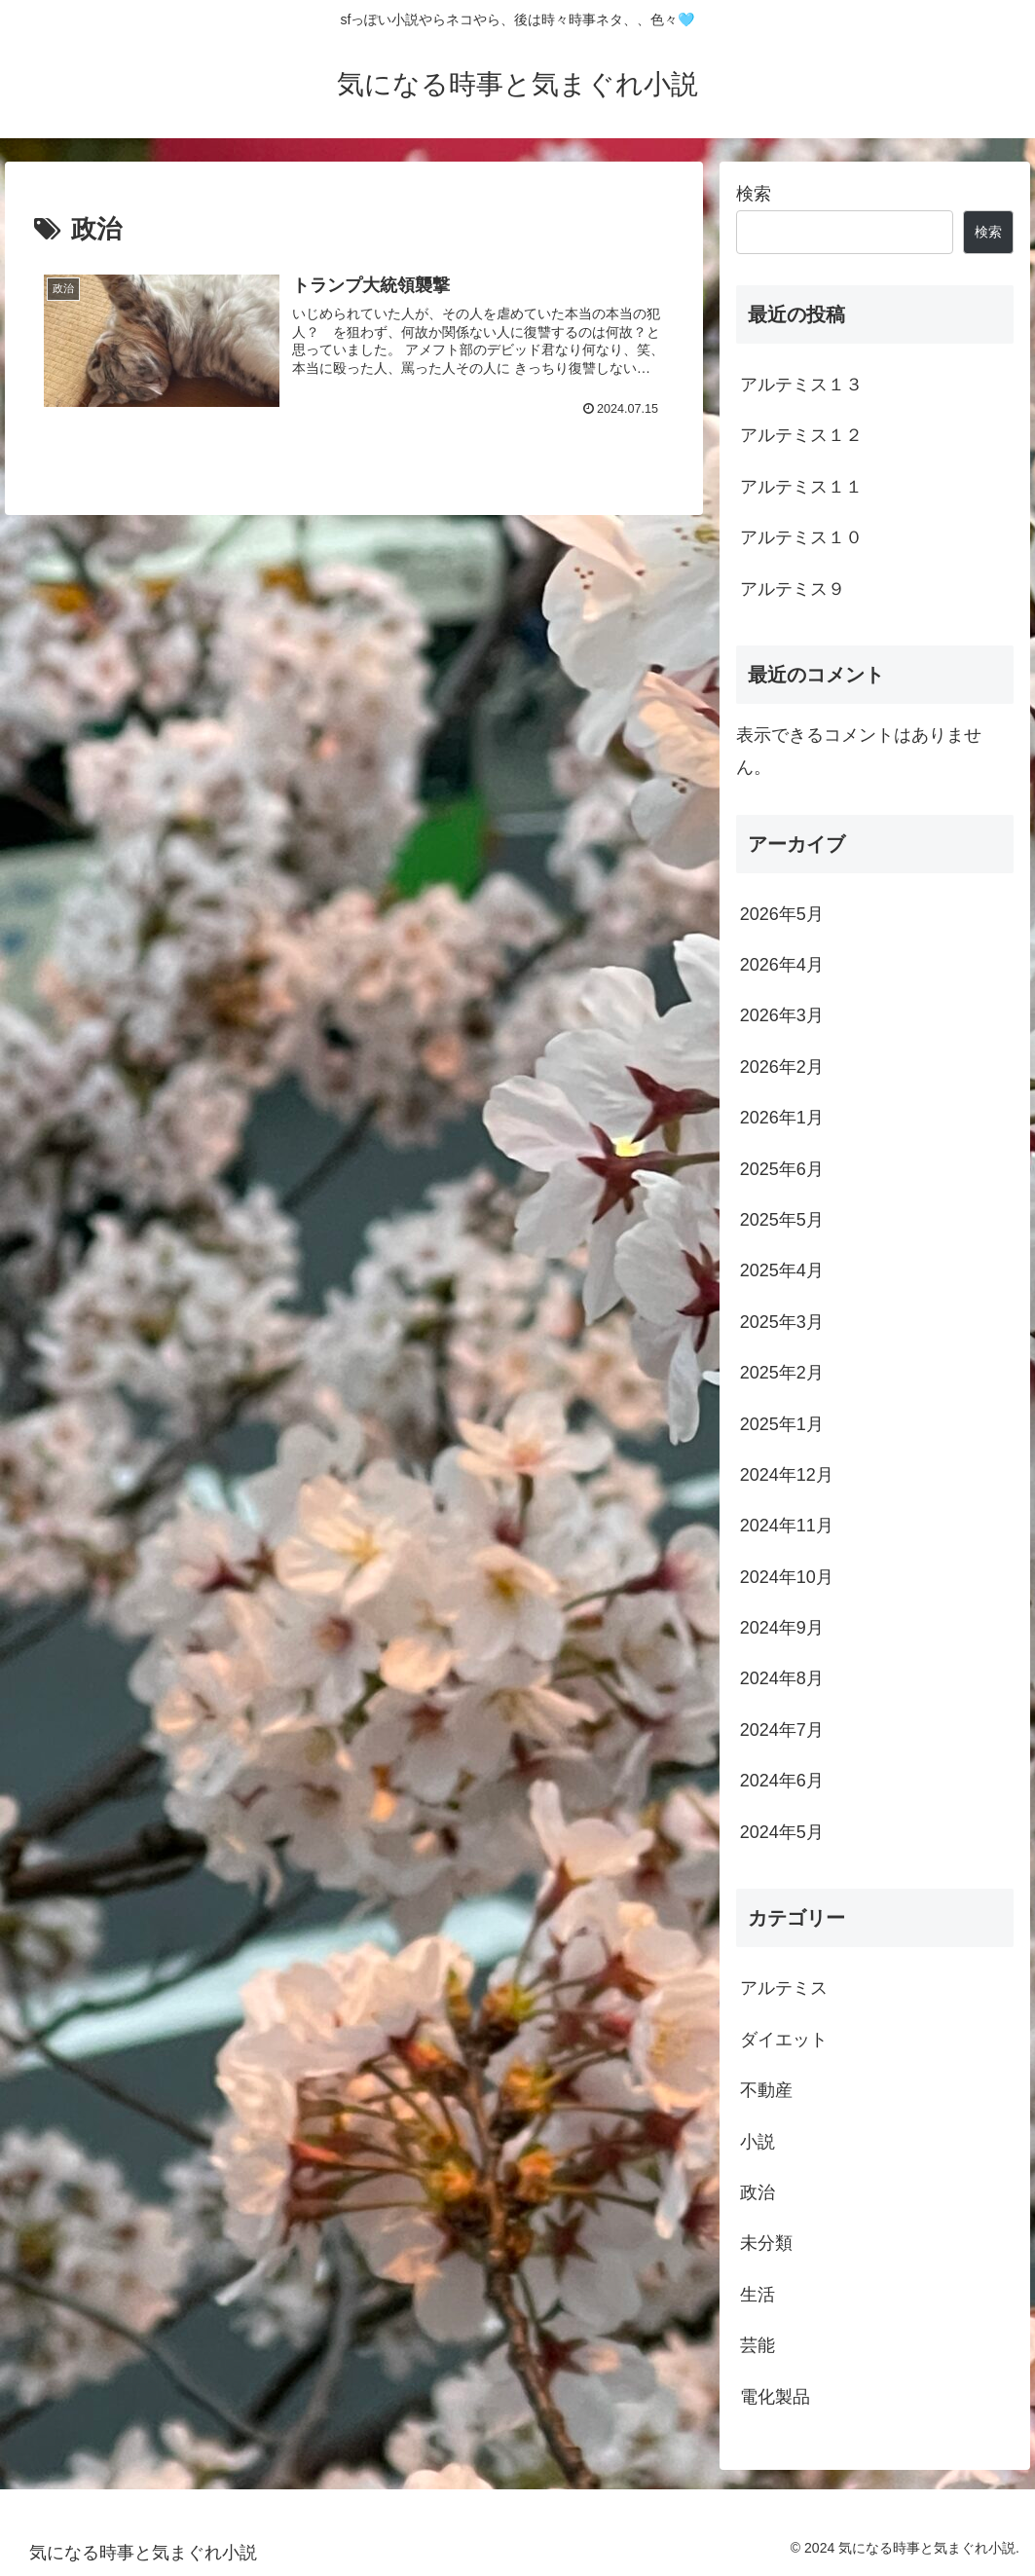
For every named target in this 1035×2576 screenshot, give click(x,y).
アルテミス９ (792, 589)
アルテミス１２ (801, 435)
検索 (753, 193)
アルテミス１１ (801, 487)
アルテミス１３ (801, 384)
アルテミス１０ (801, 537)
